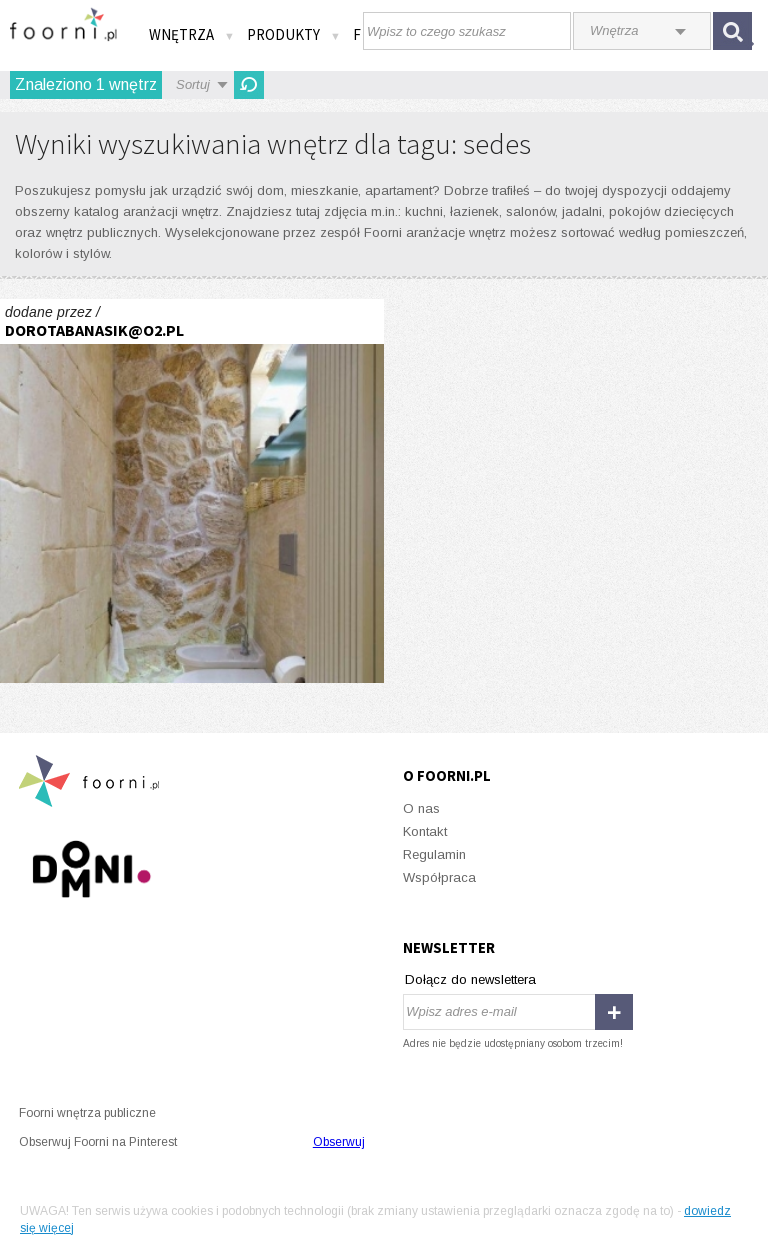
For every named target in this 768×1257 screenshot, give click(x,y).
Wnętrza (192, 34)
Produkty (294, 34)
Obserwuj (339, 1142)
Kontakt (425, 831)
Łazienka (192, 491)
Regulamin (434, 854)
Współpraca (439, 877)
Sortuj (193, 84)
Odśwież (249, 85)
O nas (421, 808)
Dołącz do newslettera (470, 979)
